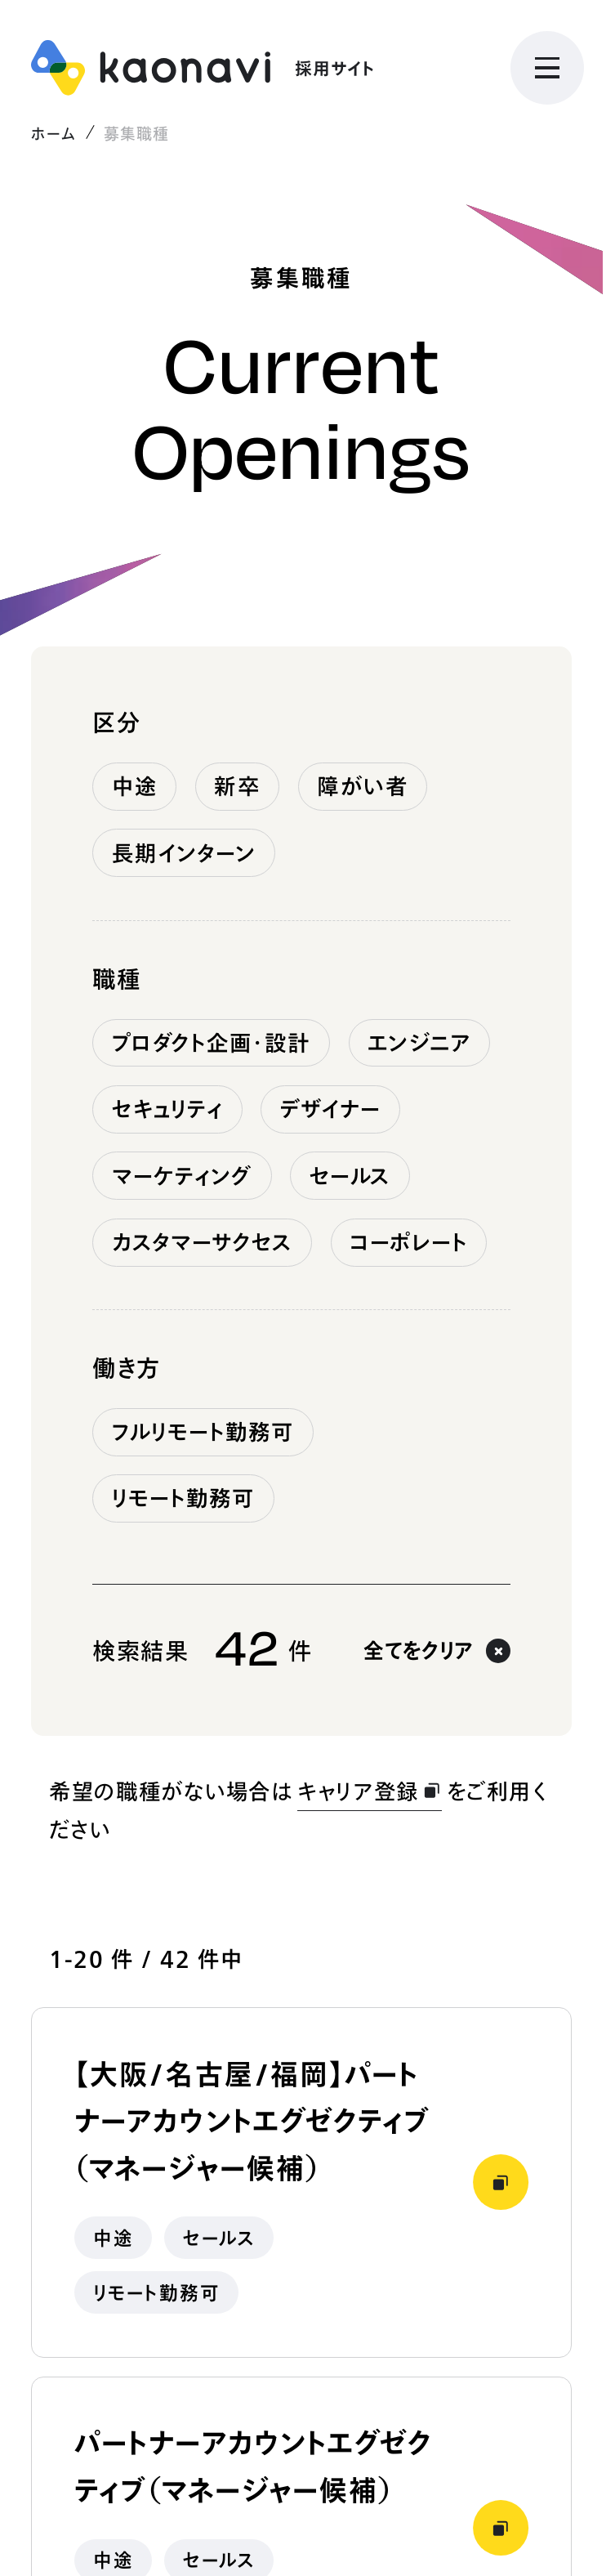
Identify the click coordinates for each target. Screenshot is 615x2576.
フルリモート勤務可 (203, 1431)
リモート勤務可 (184, 1498)
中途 (135, 786)
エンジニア (419, 1042)
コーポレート (409, 1242)
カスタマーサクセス (202, 1242)
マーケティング (182, 1176)
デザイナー (330, 1109)
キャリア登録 (369, 1791)
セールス (350, 1176)
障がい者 (362, 786)
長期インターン (184, 853)
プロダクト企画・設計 (211, 1042)
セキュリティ (168, 1109)
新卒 (237, 786)
